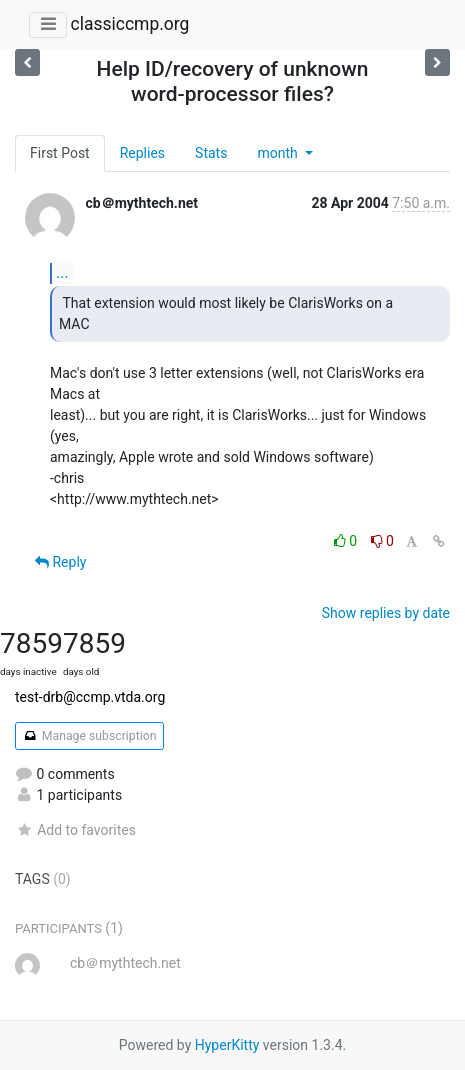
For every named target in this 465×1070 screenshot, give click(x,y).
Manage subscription (89, 736)
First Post (60, 153)
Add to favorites (75, 830)
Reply (60, 562)
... (62, 272)
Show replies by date (386, 613)
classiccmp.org (129, 24)
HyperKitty (227, 1045)
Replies (142, 153)
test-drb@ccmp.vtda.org (90, 697)
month (279, 153)
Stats (211, 153)
